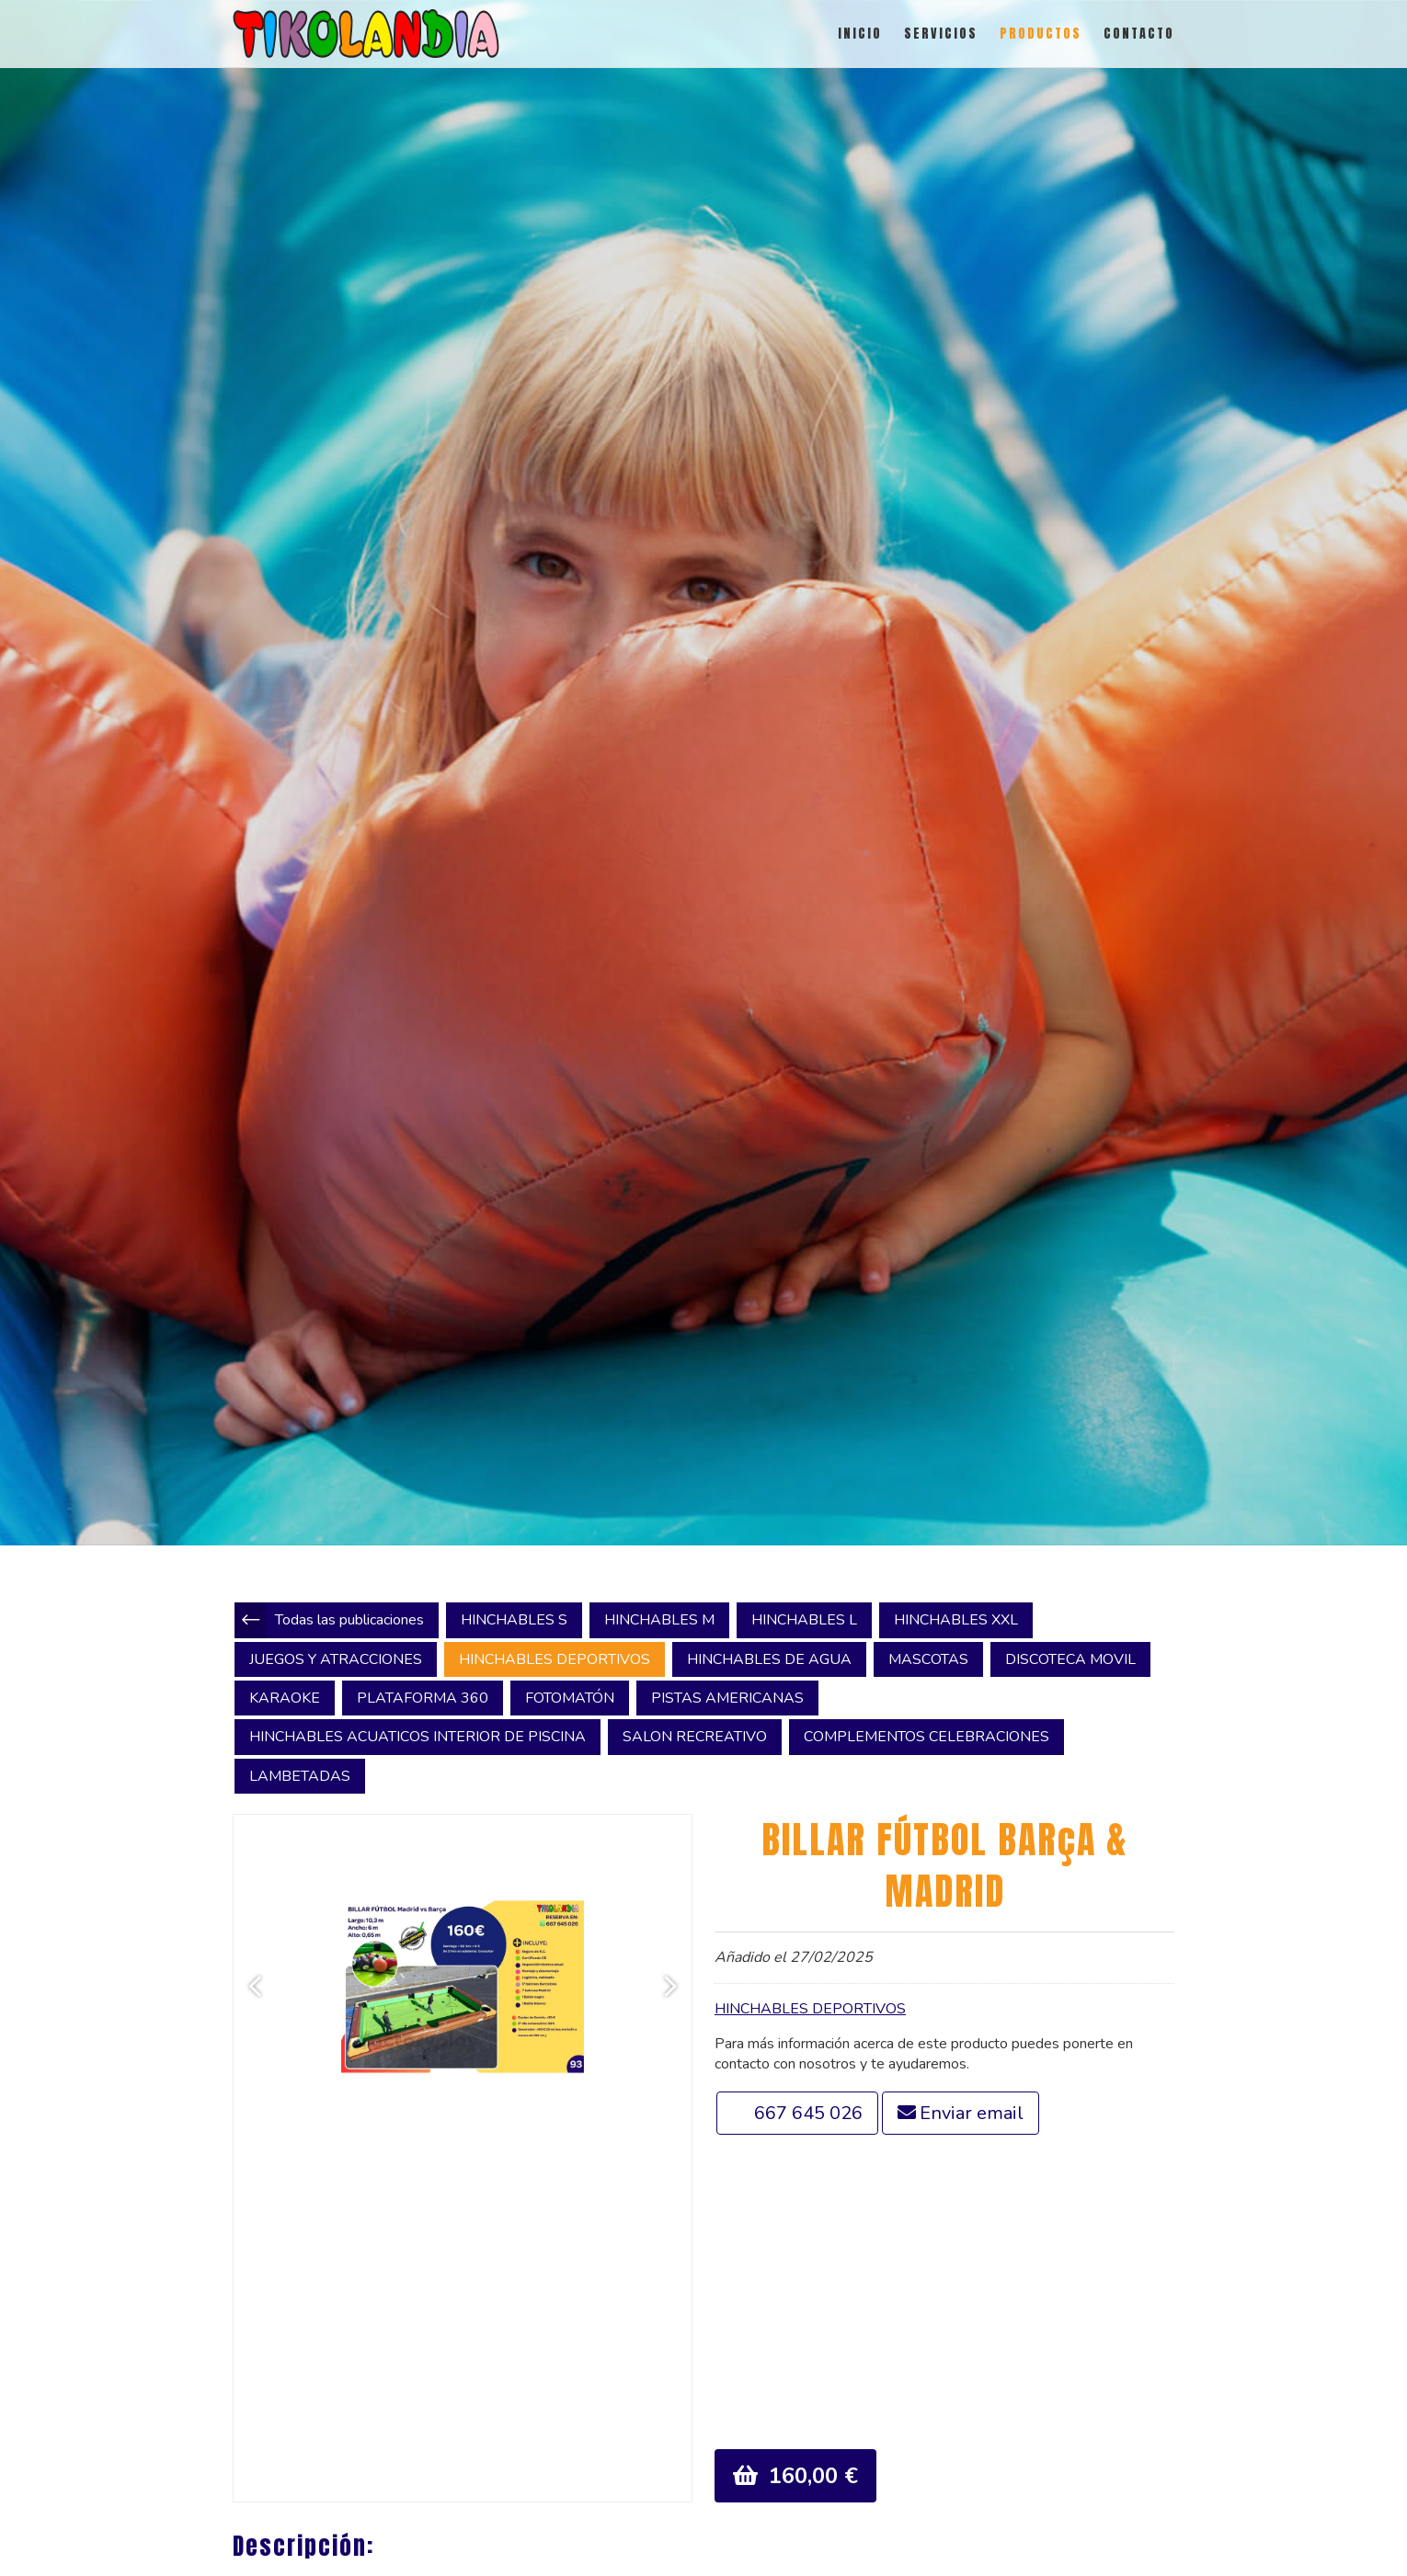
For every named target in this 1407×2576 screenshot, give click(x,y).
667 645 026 (808, 2113)
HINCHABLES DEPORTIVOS (810, 2009)
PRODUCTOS (1040, 33)
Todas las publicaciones (349, 1620)
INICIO (860, 33)
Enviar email (972, 2113)
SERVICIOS (941, 33)
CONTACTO (1139, 33)
